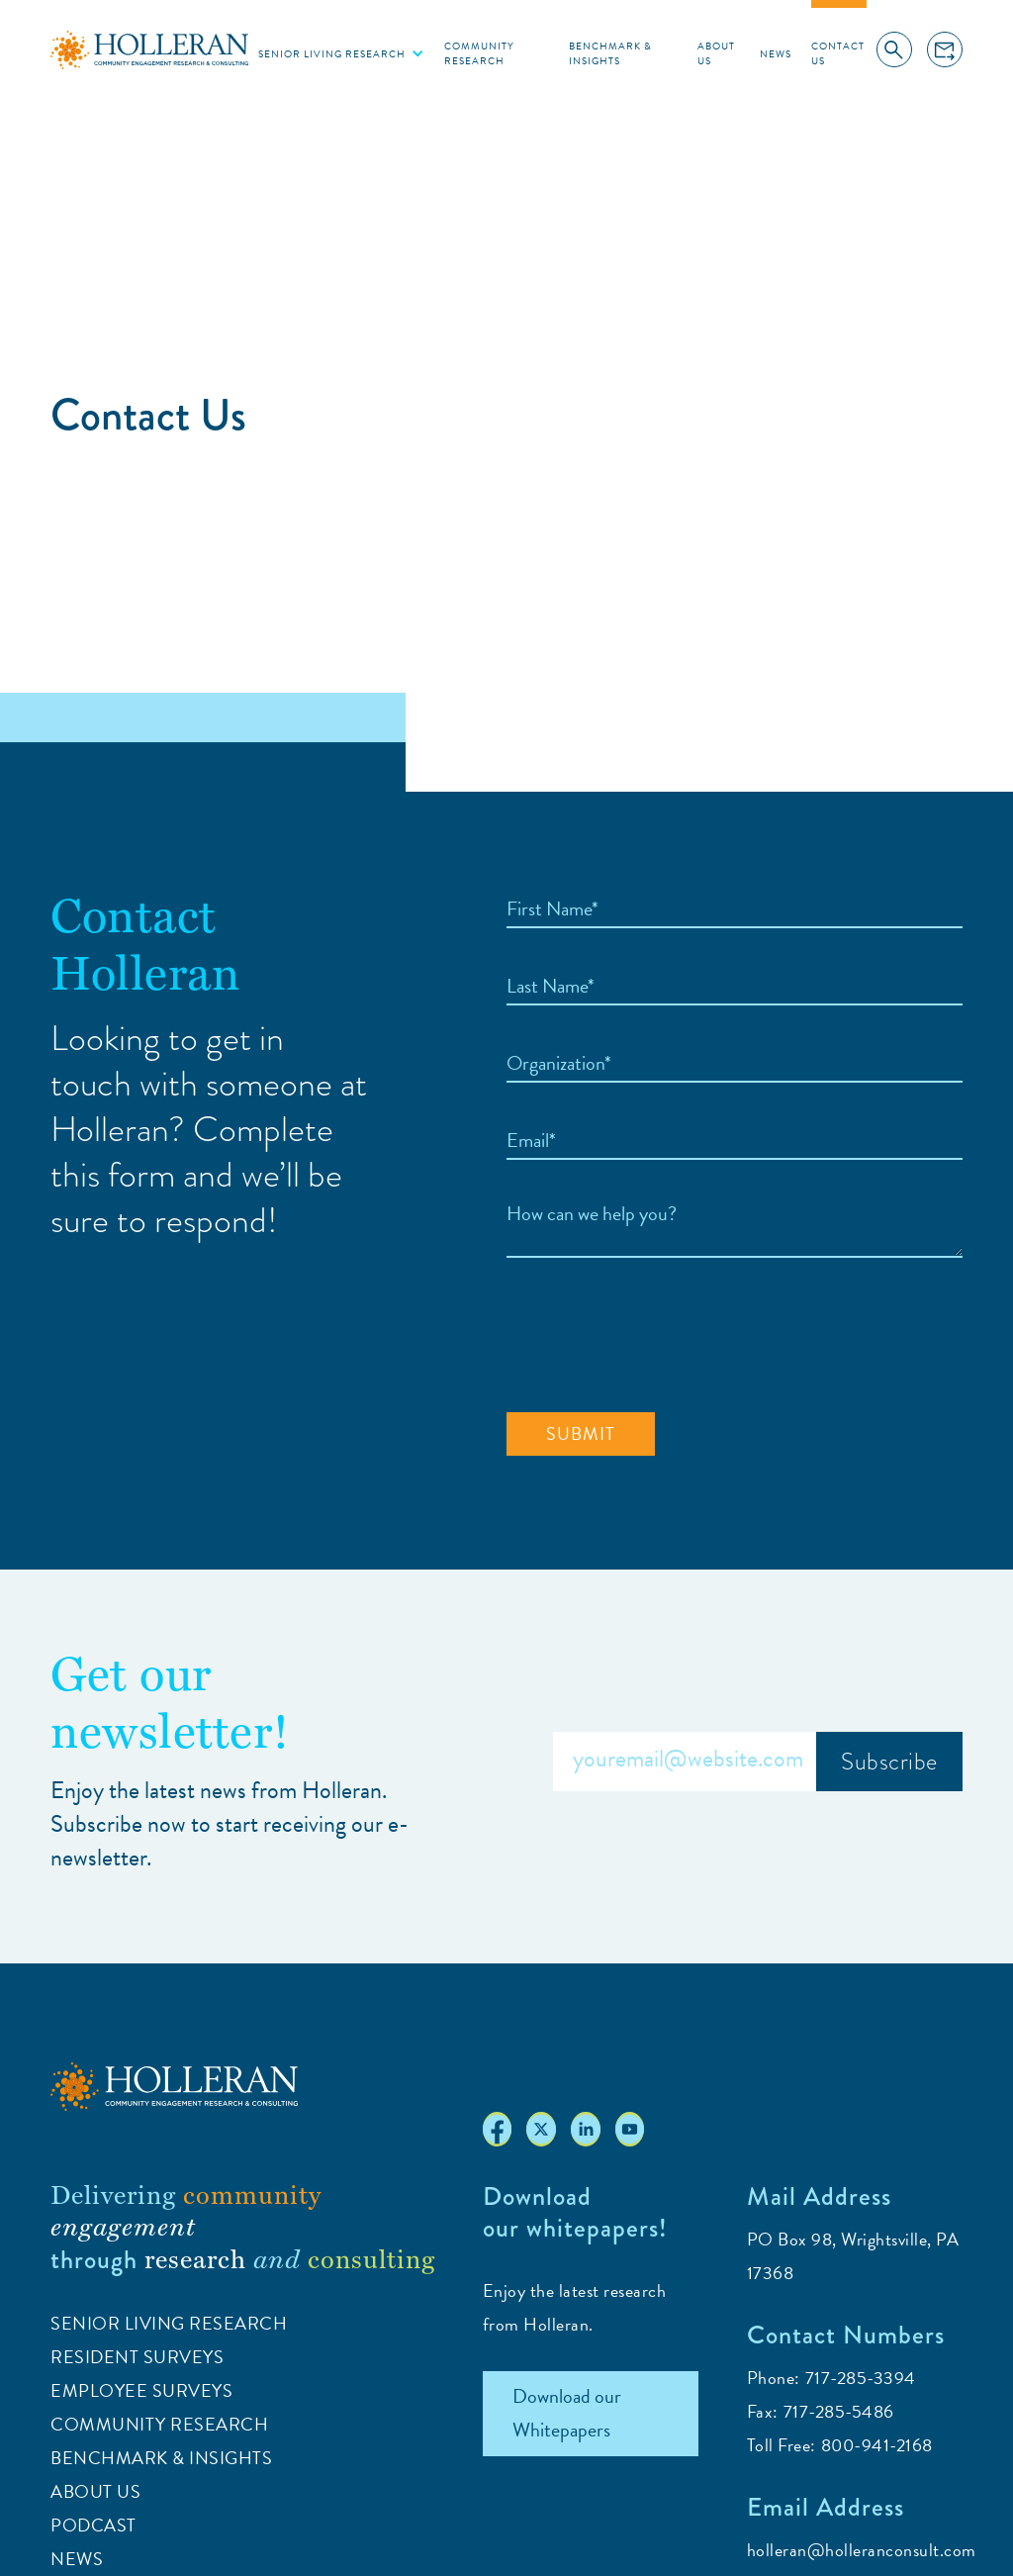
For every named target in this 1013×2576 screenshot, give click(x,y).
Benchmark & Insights (610, 53)
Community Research (479, 53)
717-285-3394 (860, 2377)
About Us (716, 53)
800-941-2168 (877, 2445)
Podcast (93, 2525)
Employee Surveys (141, 2390)
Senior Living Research (168, 2323)
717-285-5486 (838, 2411)
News (775, 54)
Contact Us (838, 53)
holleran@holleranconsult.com (861, 2549)
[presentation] (656, 1336)
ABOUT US (95, 2491)
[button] (341, 53)
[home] (149, 49)
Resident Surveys (137, 2356)
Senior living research (332, 54)
